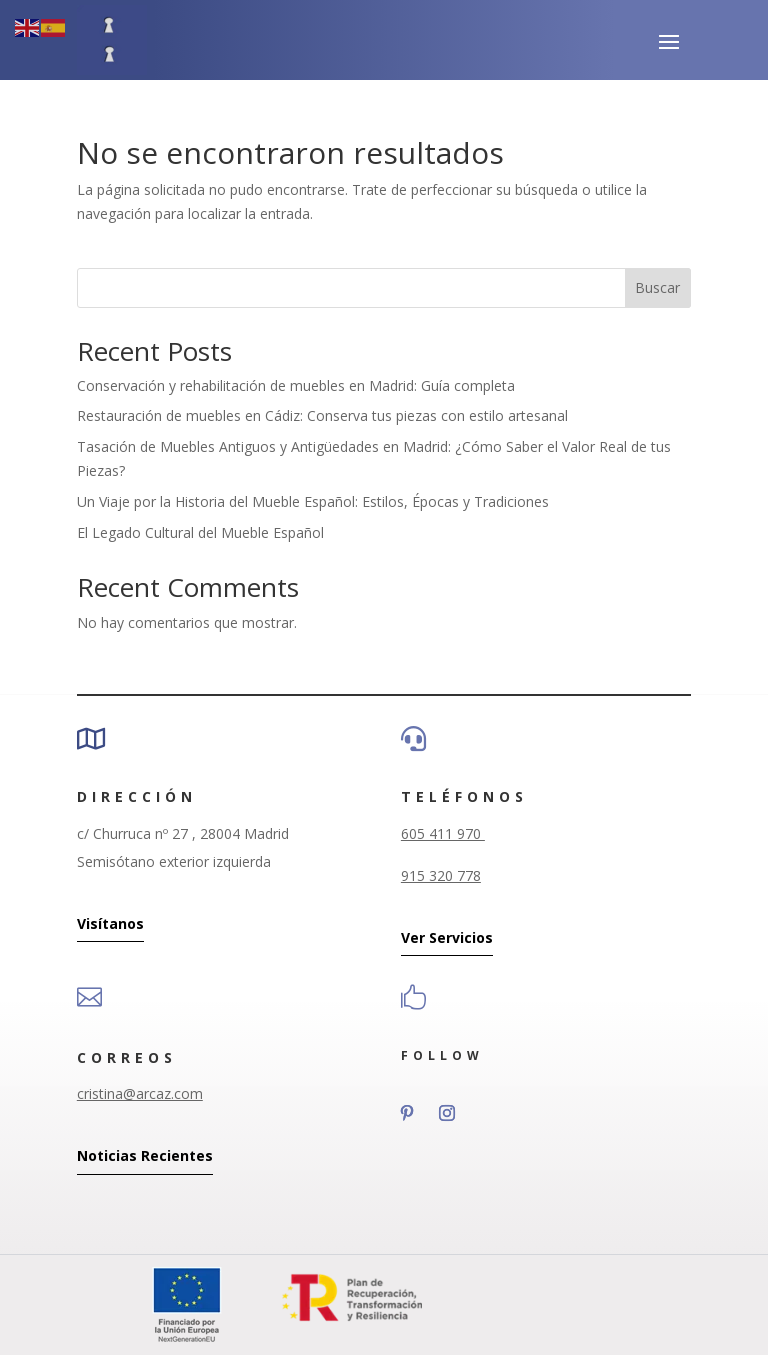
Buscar (657, 287)
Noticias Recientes (145, 1155)
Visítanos (110, 923)
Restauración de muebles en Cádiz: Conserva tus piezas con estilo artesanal (322, 415)
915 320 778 (441, 875)
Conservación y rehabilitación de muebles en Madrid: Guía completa (296, 385)
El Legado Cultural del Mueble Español (200, 532)
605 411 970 (443, 833)
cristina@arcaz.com (140, 1093)
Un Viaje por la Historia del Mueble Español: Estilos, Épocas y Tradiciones (313, 501)
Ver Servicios (447, 937)
